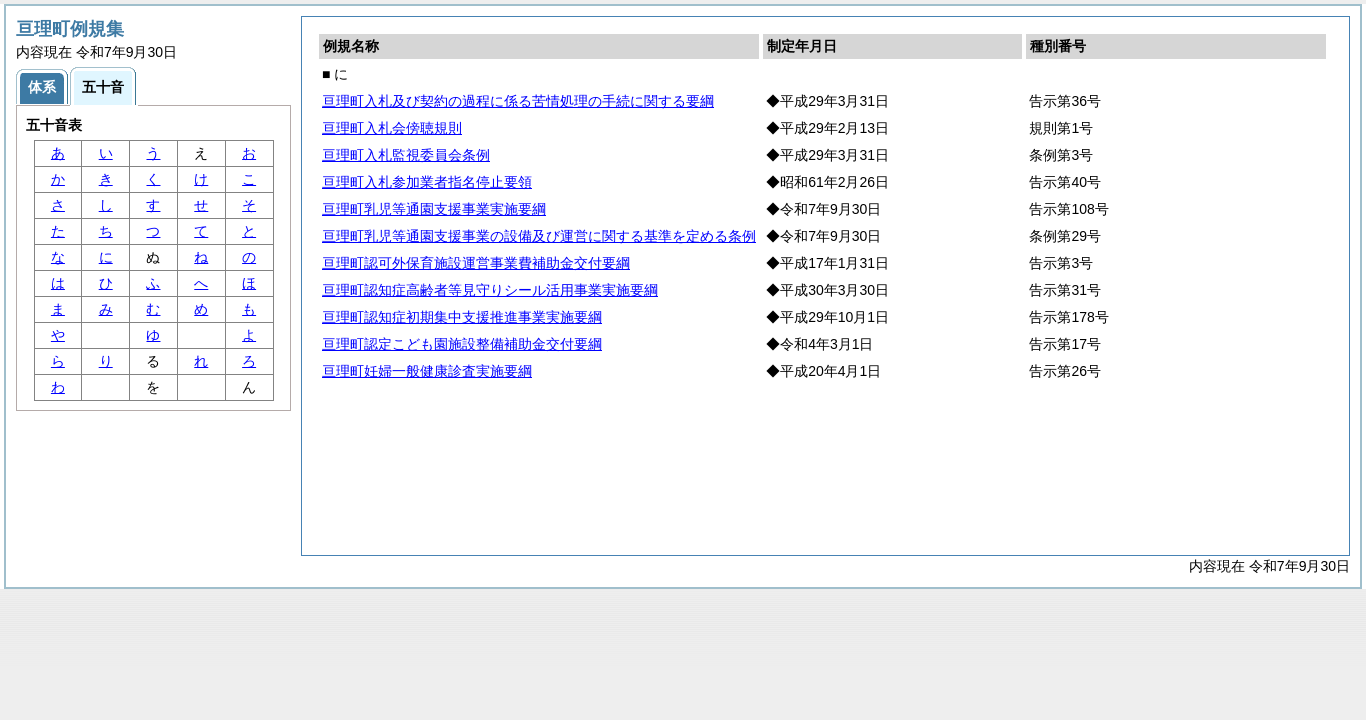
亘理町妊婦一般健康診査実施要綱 (427, 371)
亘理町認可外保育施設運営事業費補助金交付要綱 (476, 263)
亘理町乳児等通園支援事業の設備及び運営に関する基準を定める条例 (539, 236)
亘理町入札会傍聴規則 (392, 128)
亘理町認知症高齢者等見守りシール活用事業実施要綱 (490, 290)
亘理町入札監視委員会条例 (406, 155)
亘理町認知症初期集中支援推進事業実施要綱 (462, 317)
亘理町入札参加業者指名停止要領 (427, 182)
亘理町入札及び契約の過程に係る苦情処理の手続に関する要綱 (518, 101)
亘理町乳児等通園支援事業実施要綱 (434, 209)
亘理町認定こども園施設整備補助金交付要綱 (462, 344)
